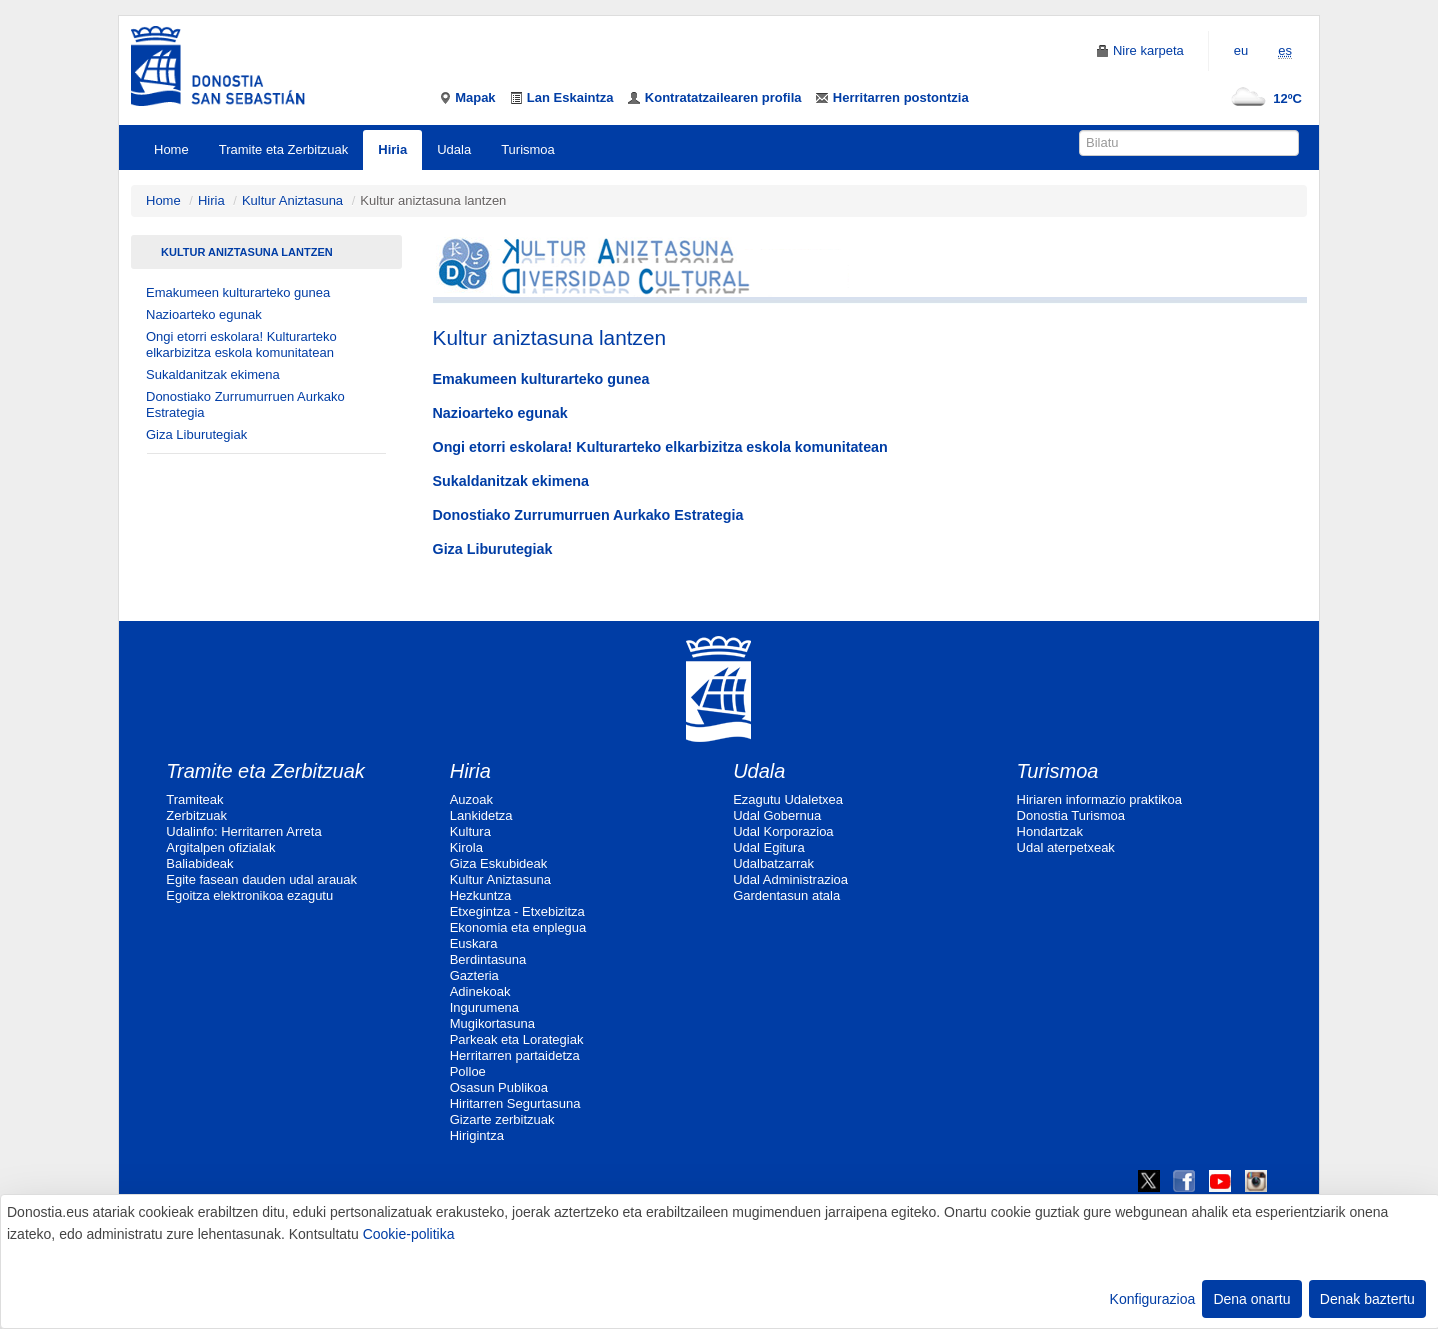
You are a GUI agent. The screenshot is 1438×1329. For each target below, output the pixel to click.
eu (1241, 50)
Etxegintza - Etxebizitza (517, 911)
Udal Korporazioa (783, 831)
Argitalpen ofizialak (220, 847)
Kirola (466, 847)
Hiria (392, 149)
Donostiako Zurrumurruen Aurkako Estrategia (245, 404)
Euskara (474, 943)
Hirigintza (477, 1135)
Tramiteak (194, 799)
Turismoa (528, 149)
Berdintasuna (488, 959)
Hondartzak (1050, 831)
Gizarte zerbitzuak (502, 1119)
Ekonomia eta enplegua (518, 927)
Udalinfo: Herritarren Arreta (243, 831)
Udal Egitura (769, 847)
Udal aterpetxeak (1066, 847)
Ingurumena (484, 1007)
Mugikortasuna (492, 1023)
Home (171, 149)
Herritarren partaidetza (515, 1055)
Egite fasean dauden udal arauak (261, 879)
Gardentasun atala (786, 895)
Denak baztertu (1367, 1299)
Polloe (468, 1071)
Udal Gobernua (777, 815)
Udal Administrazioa (790, 879)
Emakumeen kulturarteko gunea (238, 292)
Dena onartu (1251, 1299)
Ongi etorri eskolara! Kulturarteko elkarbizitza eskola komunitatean (241, 344)
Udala (454, 149)
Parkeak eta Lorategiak (517, 1039)
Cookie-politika (409, 1234)
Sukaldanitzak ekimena (213, 374)
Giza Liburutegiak (196, 434)
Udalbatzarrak (773, 863)
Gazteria (474, 975)
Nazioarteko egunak (204, 314)
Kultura (470, 831)
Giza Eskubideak (499, 863)
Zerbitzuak (196, 815)
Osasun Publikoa (499, 1087)
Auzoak (471, 799)
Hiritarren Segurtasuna (515, 1103)
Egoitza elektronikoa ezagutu (249, 895)
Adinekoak (480, 991)
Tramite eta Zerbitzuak (284, 149)
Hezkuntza (480, 895)
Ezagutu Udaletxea (788, 799)
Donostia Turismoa (1071, 815)
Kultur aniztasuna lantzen (247, 252)
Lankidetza (481, 815)
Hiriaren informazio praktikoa (1099, 799)
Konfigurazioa (1153, 1299)
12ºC (1262, 98)
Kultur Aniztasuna (292, 200)
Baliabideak (199, 863)
